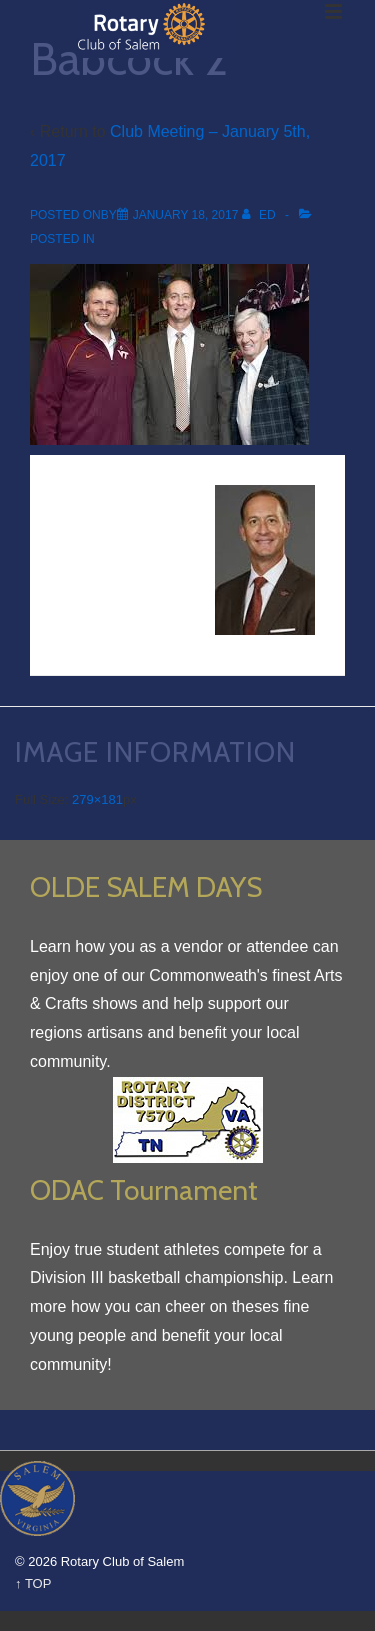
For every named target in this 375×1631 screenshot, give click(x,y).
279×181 (97, 799)
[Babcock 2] (186, 215)
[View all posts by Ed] (260, 215)
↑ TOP (33, 1583)
